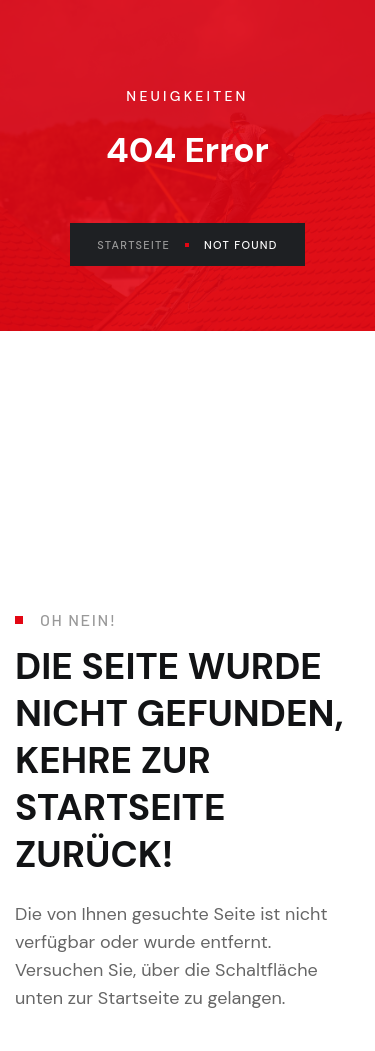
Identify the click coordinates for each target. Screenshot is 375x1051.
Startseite (143, 245)
